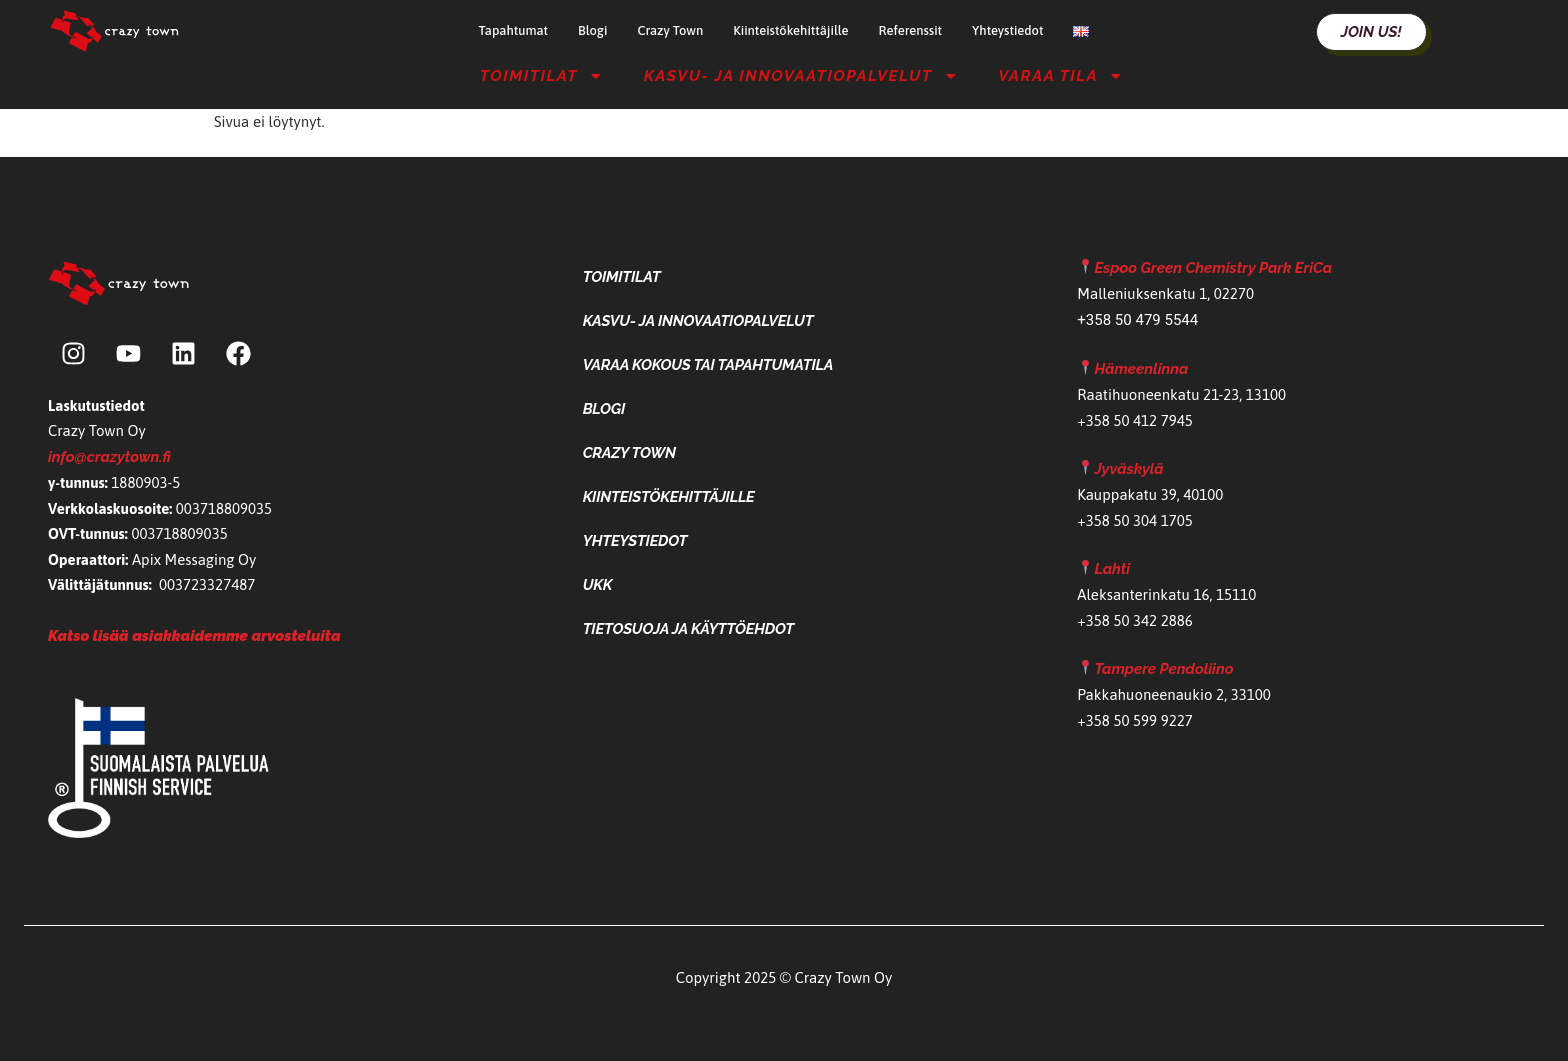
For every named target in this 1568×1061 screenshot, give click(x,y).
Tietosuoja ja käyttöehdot (688, 629)
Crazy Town (670, 30)
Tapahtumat (513, 30)
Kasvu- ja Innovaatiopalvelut (801, 76)
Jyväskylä (1128, 469)
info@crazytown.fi (109, 457)
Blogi (592, 30)
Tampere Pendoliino (1163, 669)
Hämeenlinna (1141, 369)
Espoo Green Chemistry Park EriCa (1213, 268)
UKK (598, 585)
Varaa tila (1061, 76)
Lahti (1112, 569)
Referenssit (910, 30)
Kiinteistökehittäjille (790, 30)
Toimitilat (542, 76)
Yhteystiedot (1007, 30)
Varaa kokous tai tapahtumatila (708, 365)
